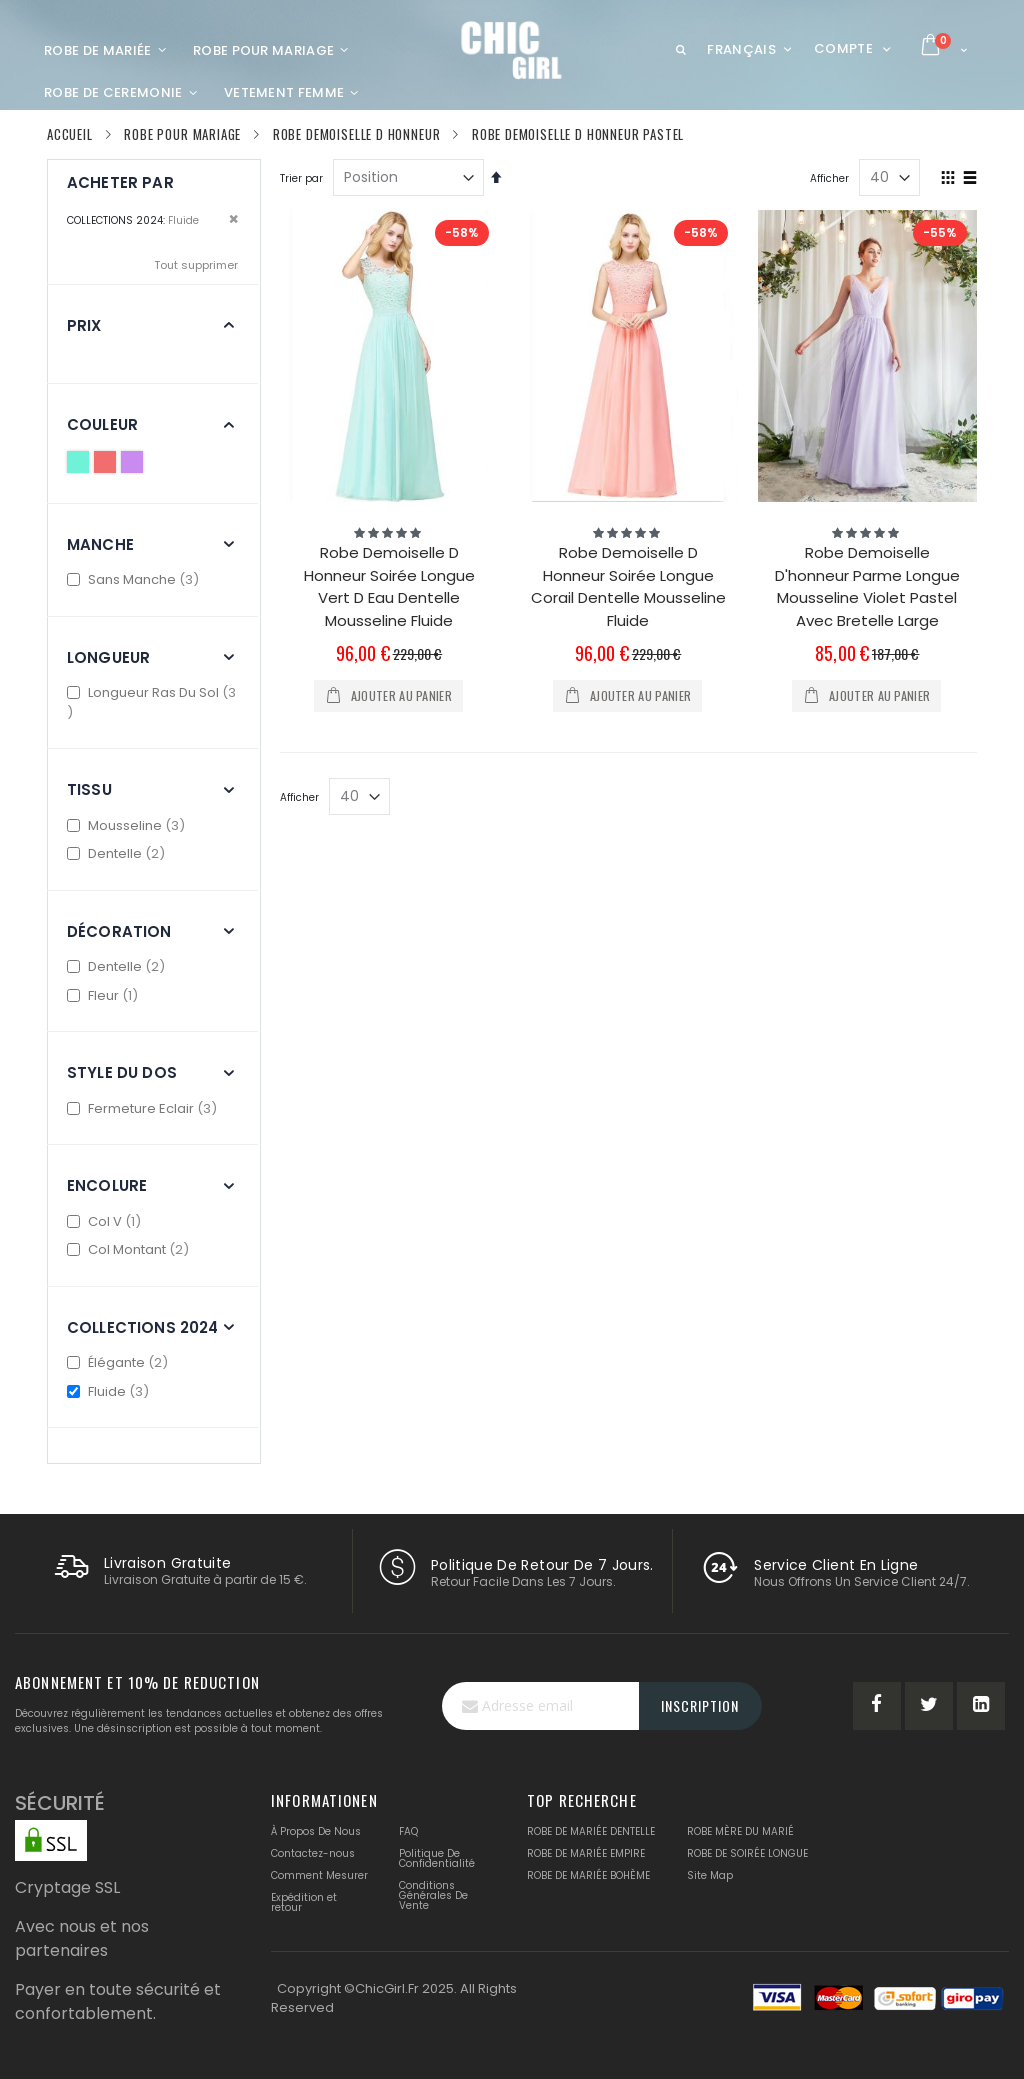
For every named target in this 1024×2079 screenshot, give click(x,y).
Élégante (120, 1362)
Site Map (710, 1875)
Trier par (301, 178)
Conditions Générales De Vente (433, 1895)
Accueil (70, 134)
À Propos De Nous (316, 1831)
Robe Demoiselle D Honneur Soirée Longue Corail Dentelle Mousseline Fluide (628, 586)
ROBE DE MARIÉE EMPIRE (586, 1853)
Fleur (105, 995)
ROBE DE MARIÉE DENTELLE (591, 1831)
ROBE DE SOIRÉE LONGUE (747, 1853)
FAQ (408, 1831)
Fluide (110, 1391)
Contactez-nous (313, 1853)
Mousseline (128, 825)
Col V (106, 1221)
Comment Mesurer (319, 1875)
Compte (843, 48)
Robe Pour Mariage (182, 134)
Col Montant (130, 1249)
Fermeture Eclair (144, 1108)
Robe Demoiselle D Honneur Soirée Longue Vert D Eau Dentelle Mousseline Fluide (389, 586)
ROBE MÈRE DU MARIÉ (740, 1831)
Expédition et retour (304, 1902)
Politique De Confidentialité (437, 1858)
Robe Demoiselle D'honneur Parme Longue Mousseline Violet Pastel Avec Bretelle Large (867, 586)
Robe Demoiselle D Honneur (357, 134)
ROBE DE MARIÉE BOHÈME (588, 1875)
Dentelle (118, 853)
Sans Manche (135, 579)
